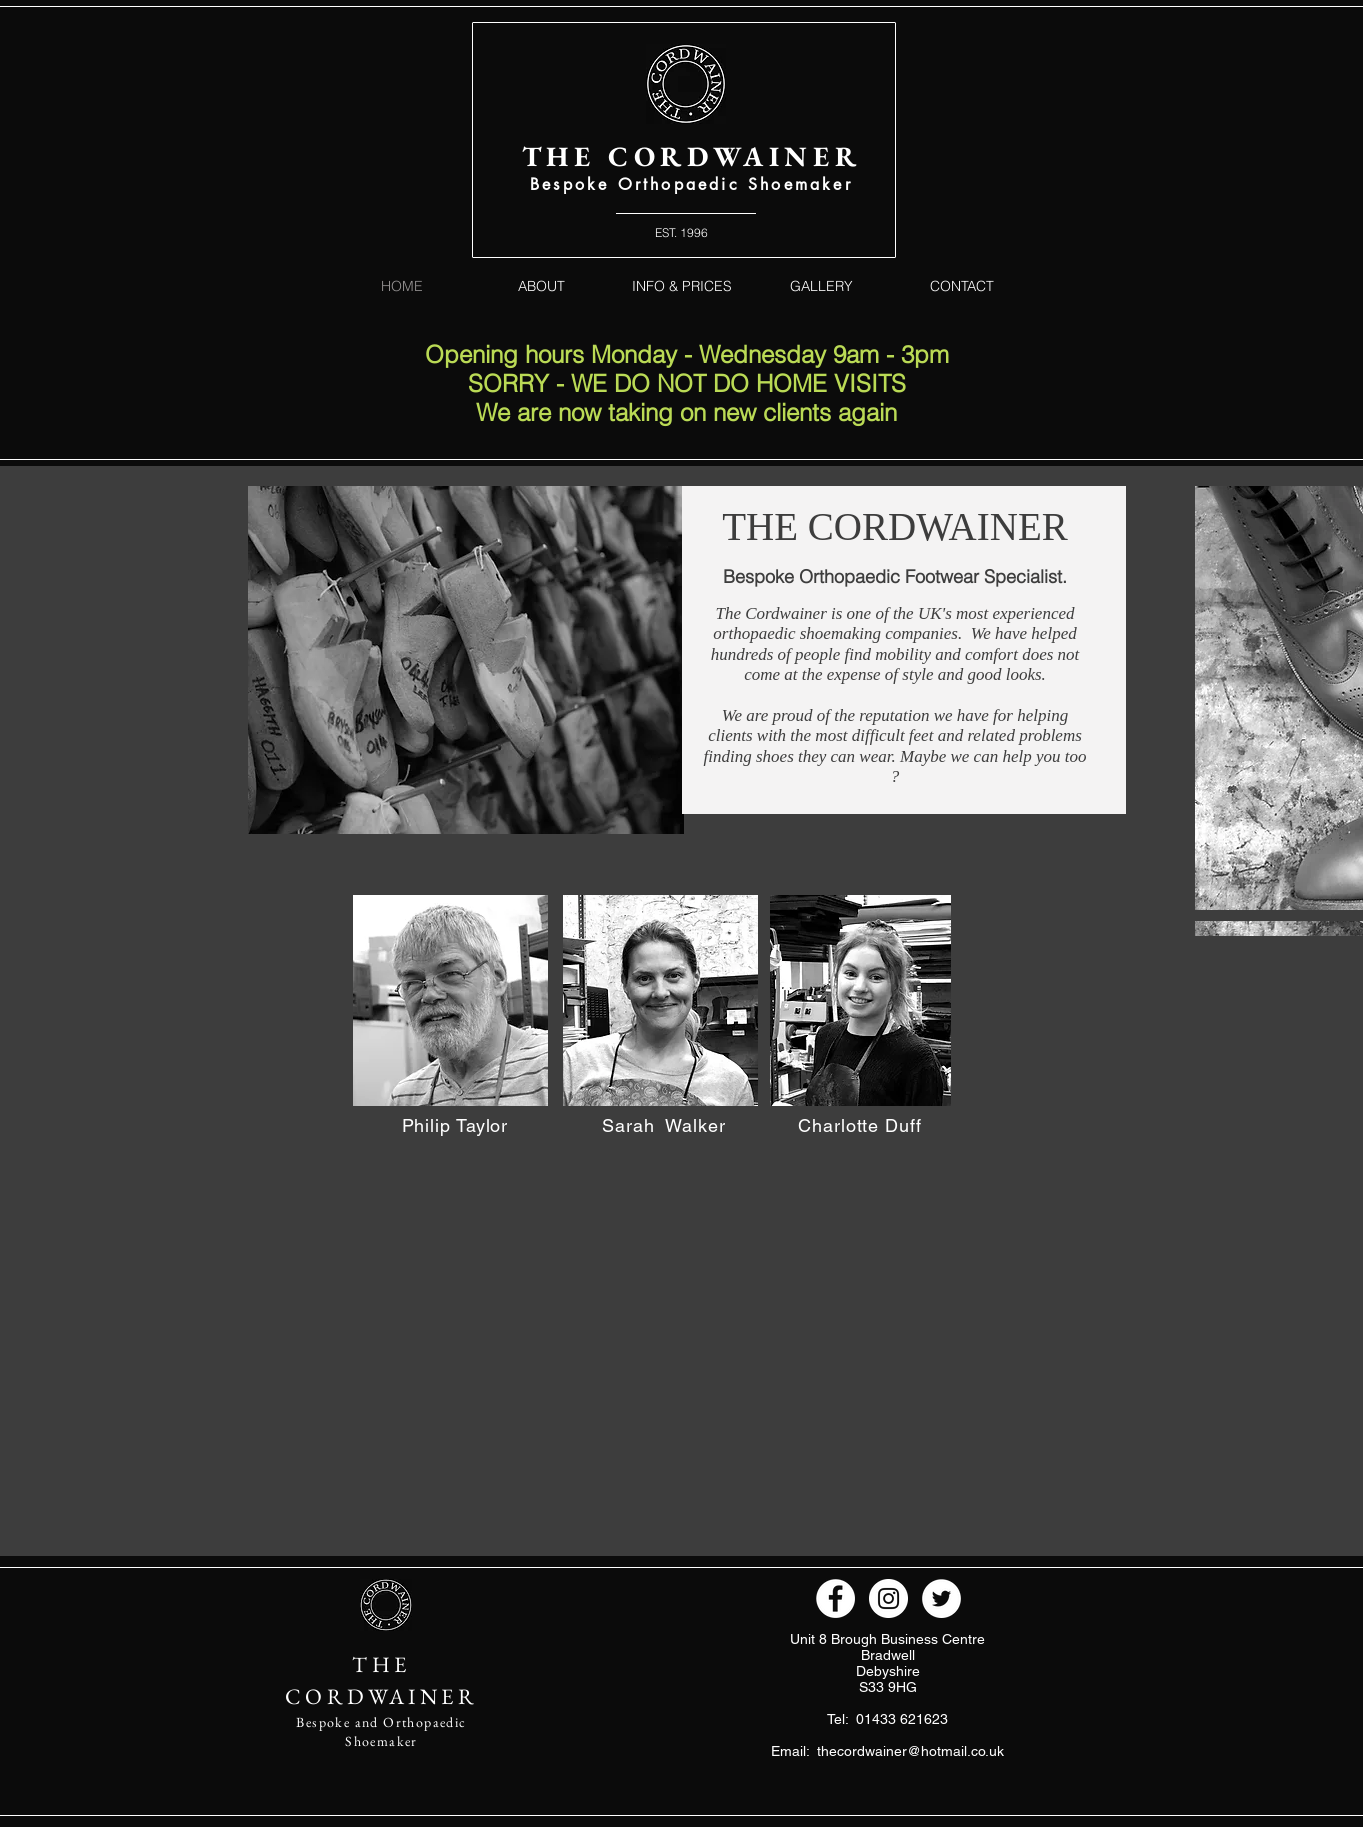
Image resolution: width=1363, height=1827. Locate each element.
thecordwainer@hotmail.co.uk (910, 1751)
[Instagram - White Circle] (888, 1598)
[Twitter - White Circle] (941, 1598)
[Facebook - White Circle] (835, 1598)
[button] (450, 1000)
